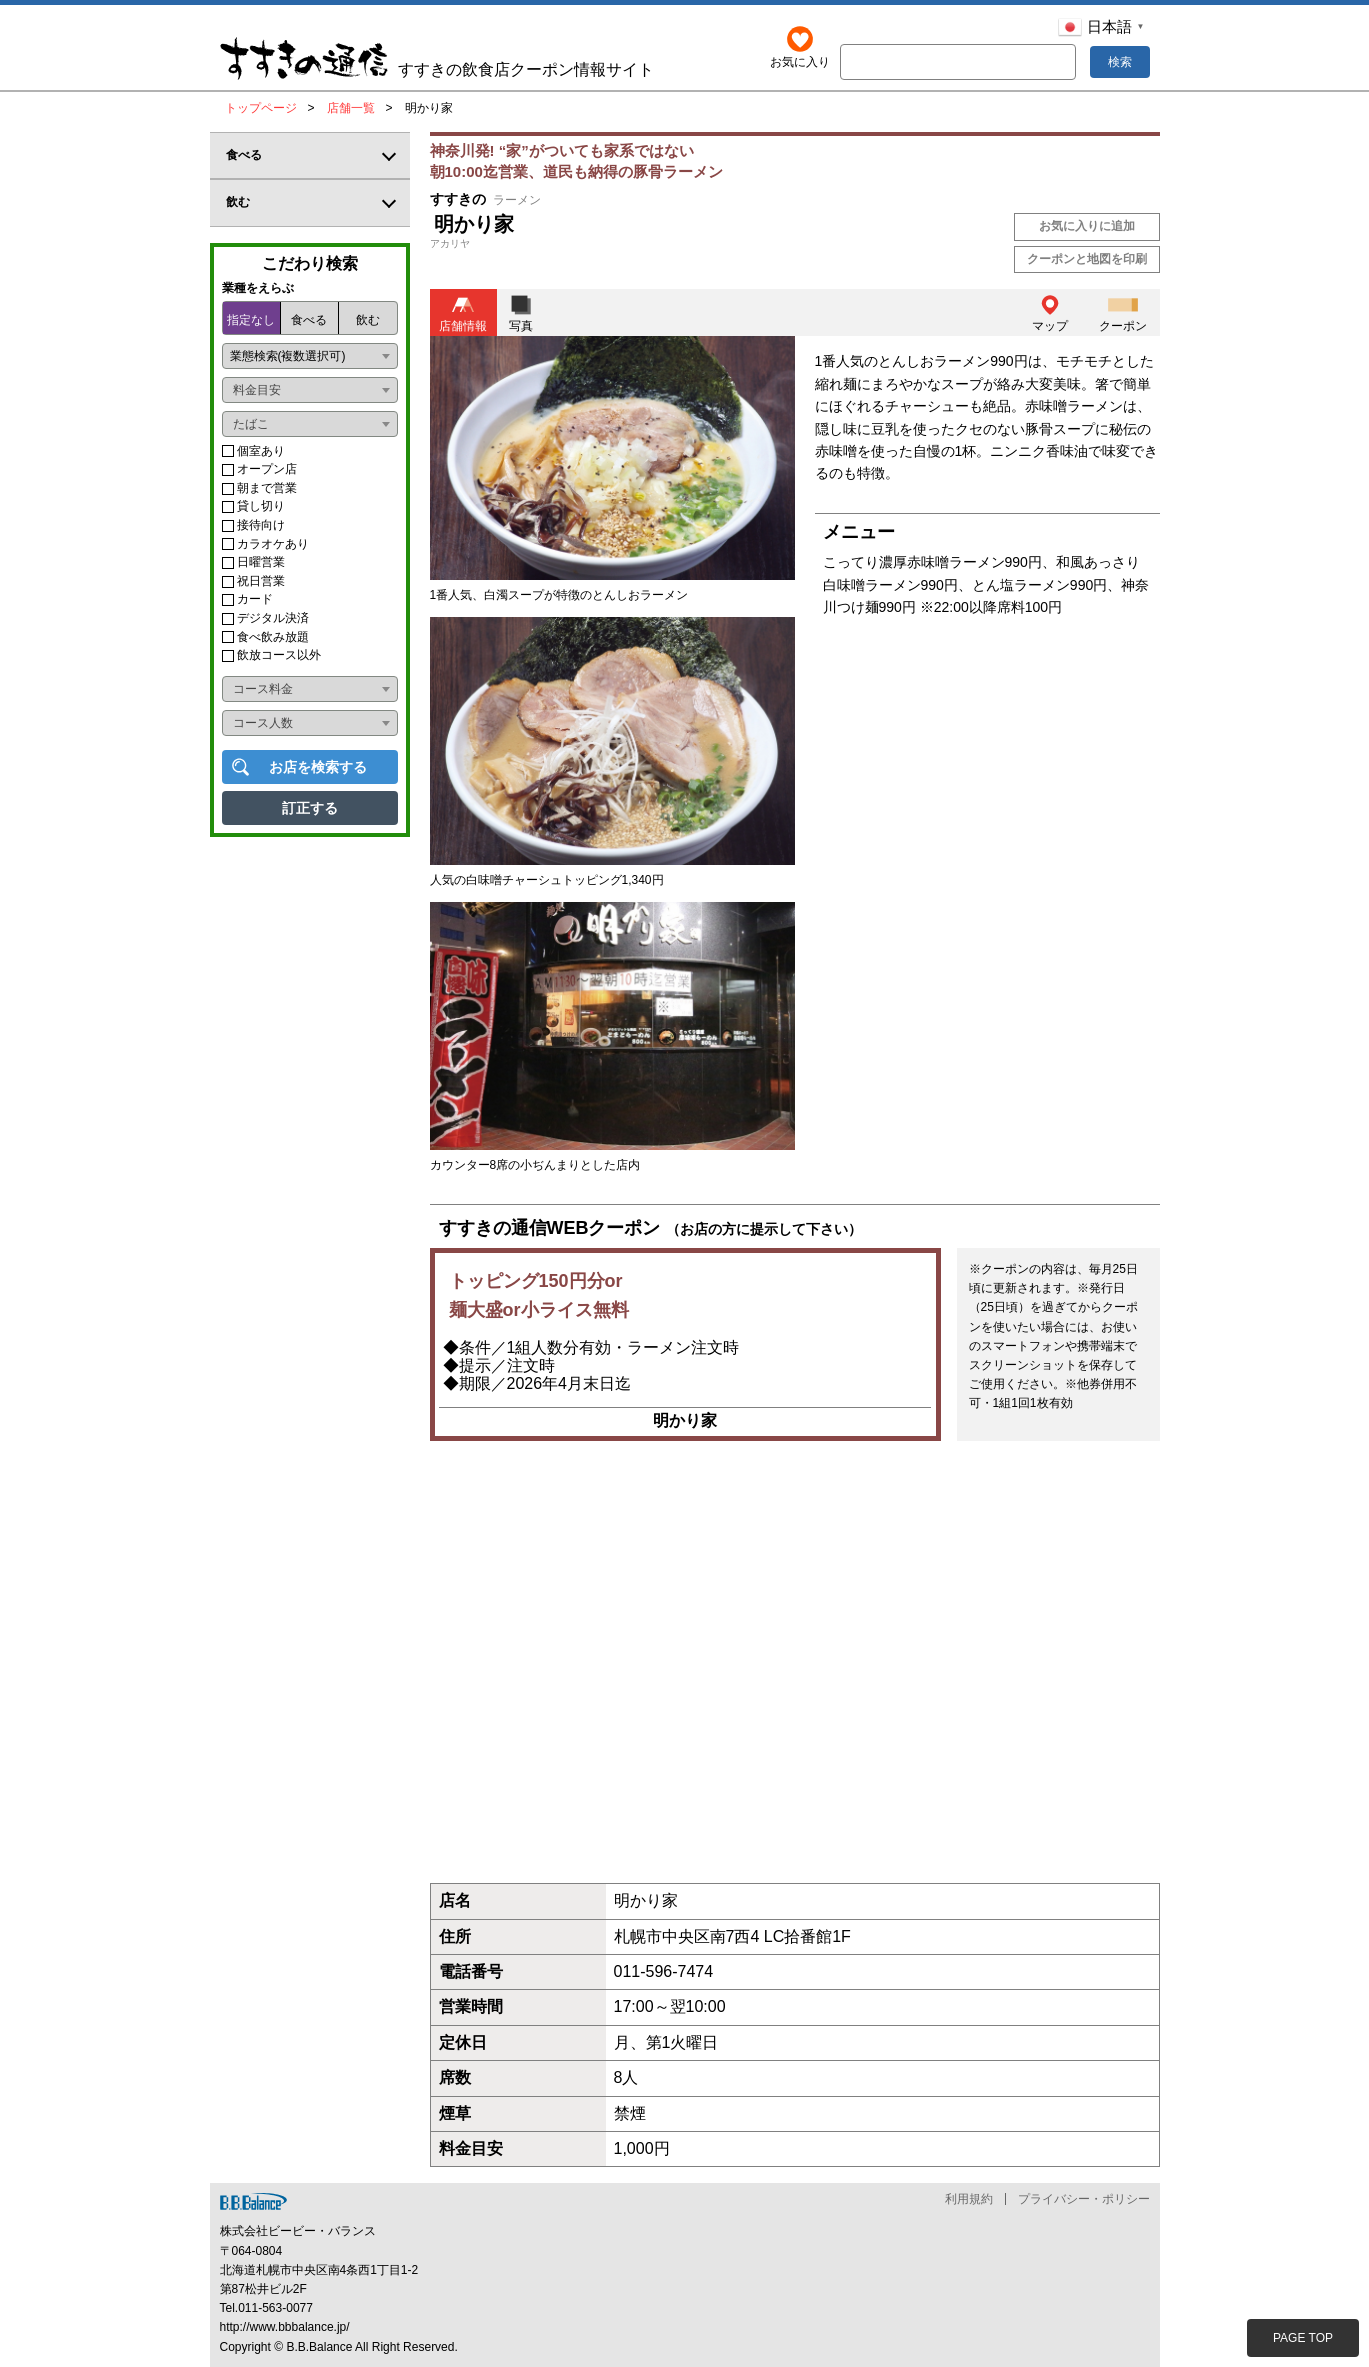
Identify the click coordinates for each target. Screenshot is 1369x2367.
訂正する (310, 808)
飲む (368, 320)
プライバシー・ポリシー (1084, 2200)
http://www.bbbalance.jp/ (285, 2328)
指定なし (251, 320)
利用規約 (969, 2200)
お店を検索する (318, 767)
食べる (309, 320)
